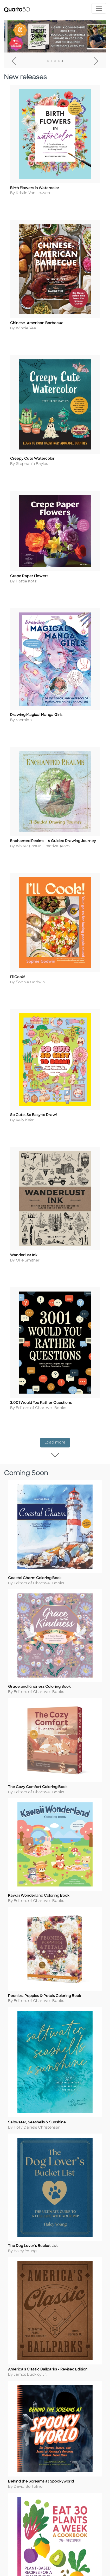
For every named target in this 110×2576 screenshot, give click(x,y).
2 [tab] (51, 61)
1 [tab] (48, 61)
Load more (57, 1442)
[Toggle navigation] (99, 8)
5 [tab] (62, 61)
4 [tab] (59, 61)
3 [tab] (55, 61)
